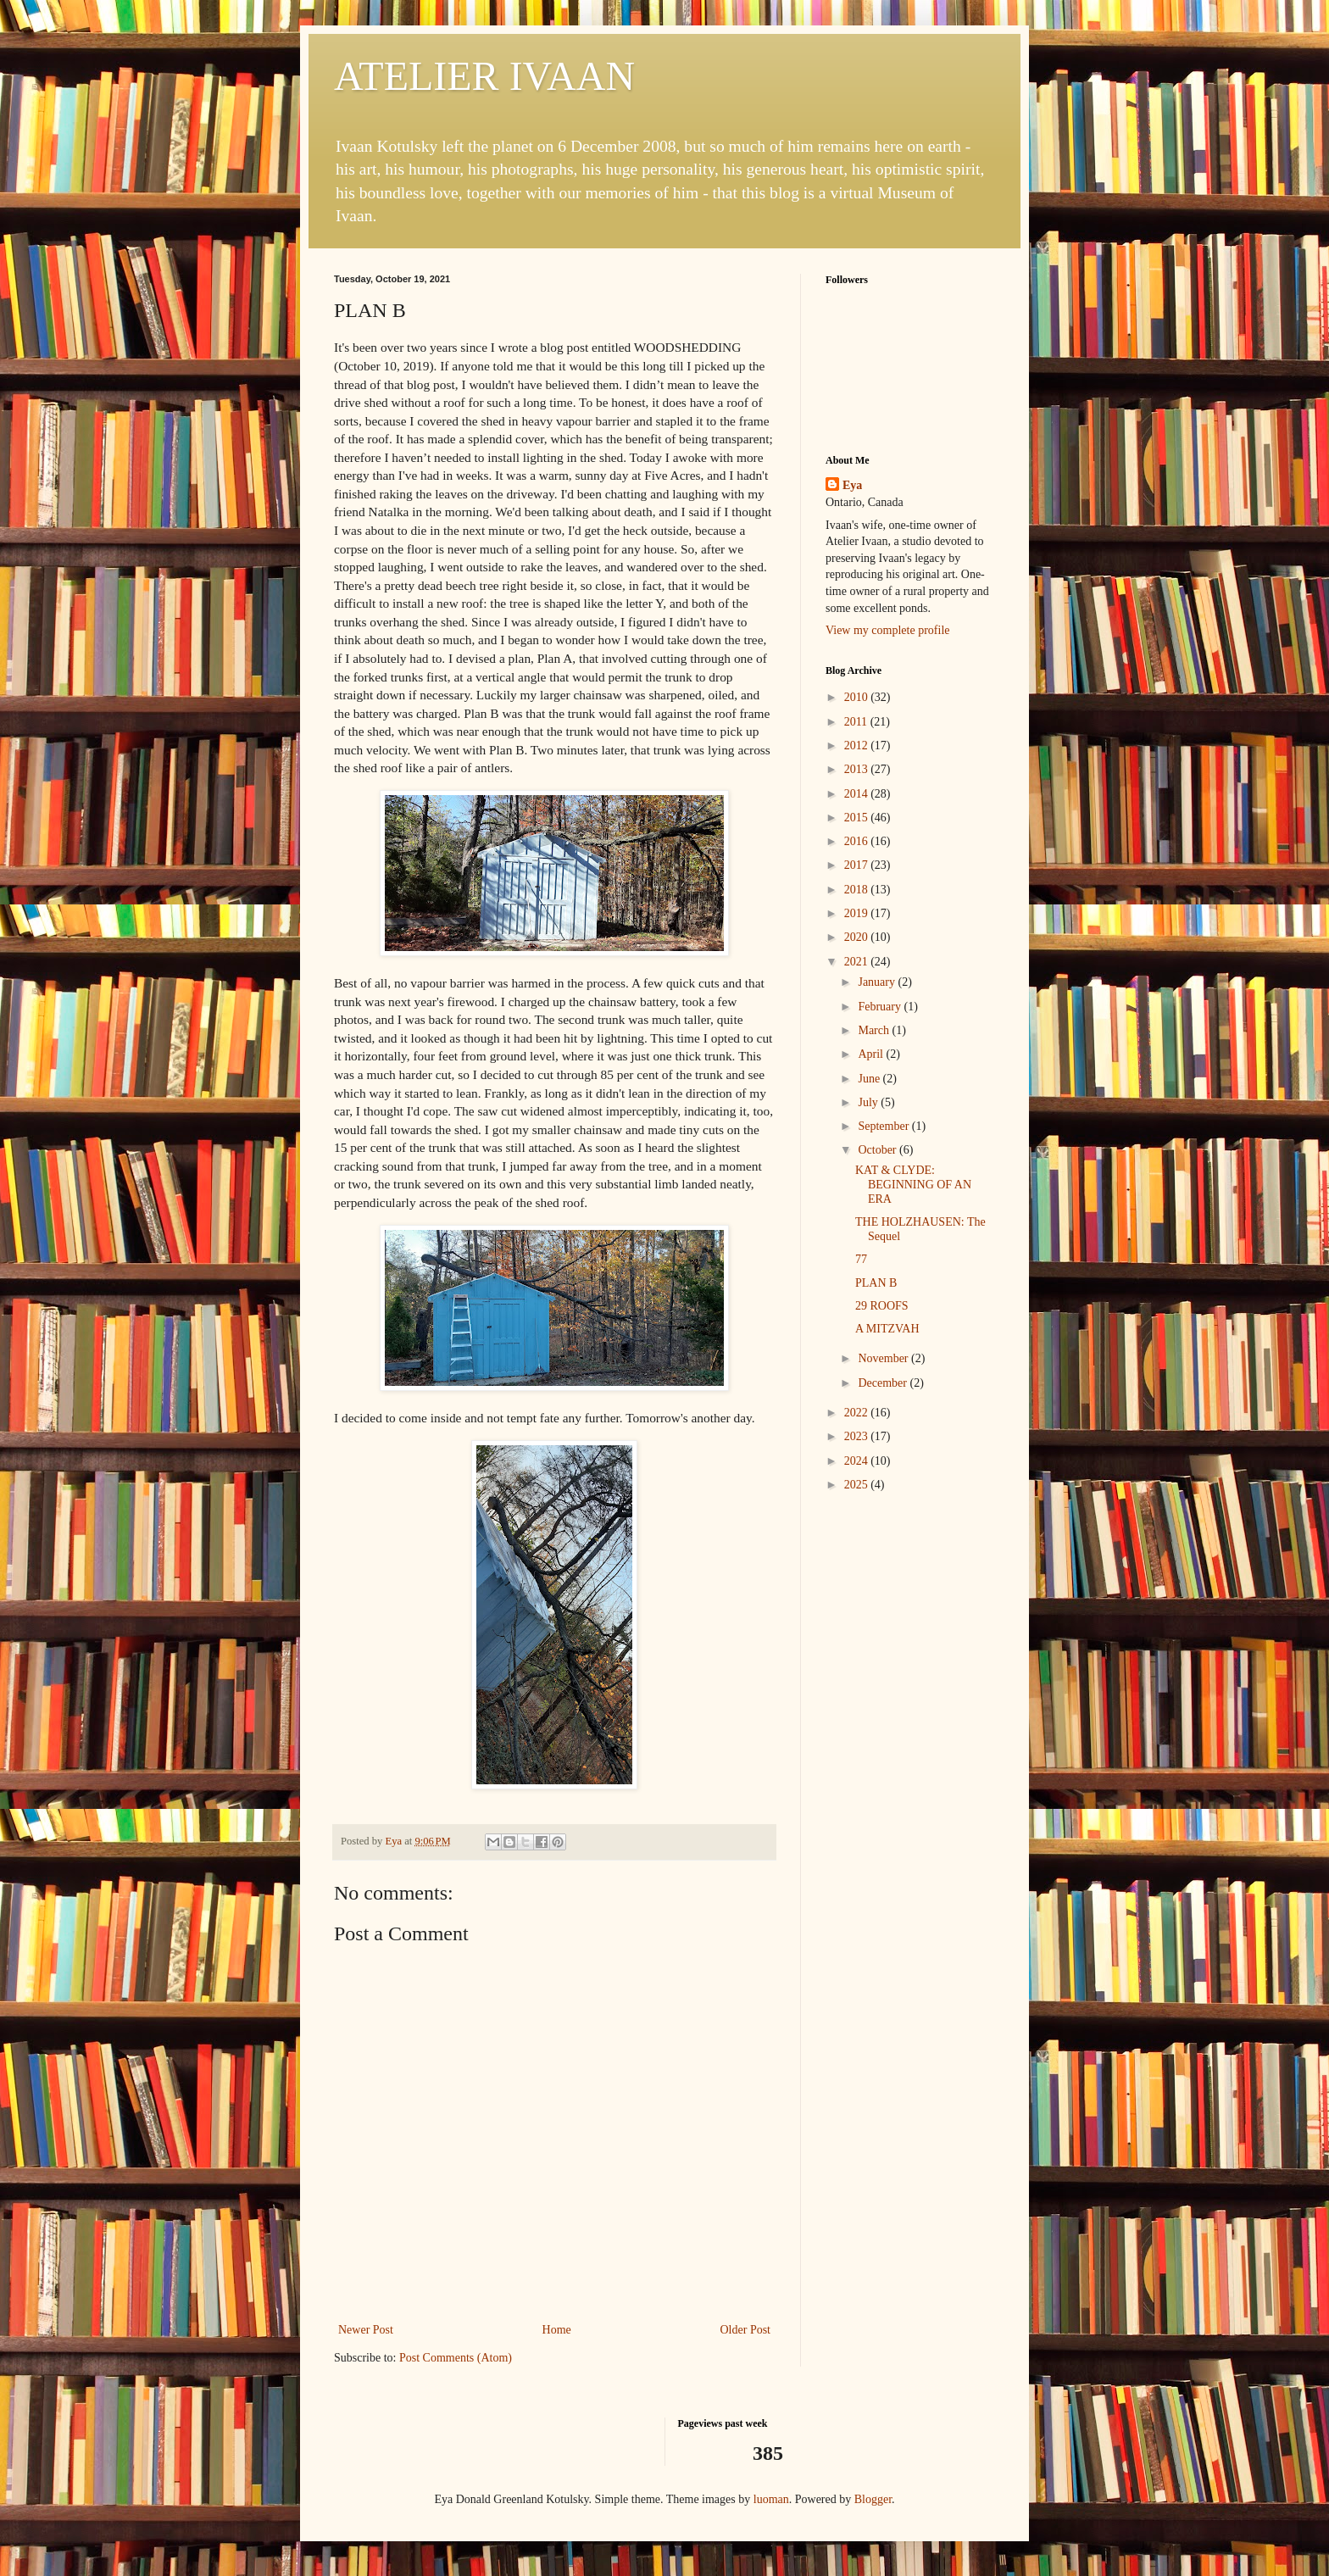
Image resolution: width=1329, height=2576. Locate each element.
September (884, 1126)
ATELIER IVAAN (484, 75)
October (878, 1149)
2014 (857, 793)
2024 (857, 1461)
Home (556, 2329)
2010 (857, 697)
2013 (857, 769)
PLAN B (876, 1283)
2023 (857, 1436)
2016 (857, 841)
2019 (857, 913)
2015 (857, 817)
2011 (857, 721)
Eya (852, 485)
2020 (857, 937)
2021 (857, 961)
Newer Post (365, 2329)
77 (861, 1259)
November (884, 1358)
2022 (857, 1412)
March (875, 1030)
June (870, 1078)
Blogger (873, 2499)
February (881, 1006)
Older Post (745, 2329)
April (872, 1054)
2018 (857, 889)
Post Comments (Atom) (455, 2357)
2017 (857, 865)
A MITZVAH (887, 1328)
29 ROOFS (882, 1305)
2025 (857, 1484)
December (883, 1383)
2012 (857, 745)
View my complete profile (888, 630)
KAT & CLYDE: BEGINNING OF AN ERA (913, 1184)
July (869, 1102)
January (878, 982)
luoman (771, 2499)
